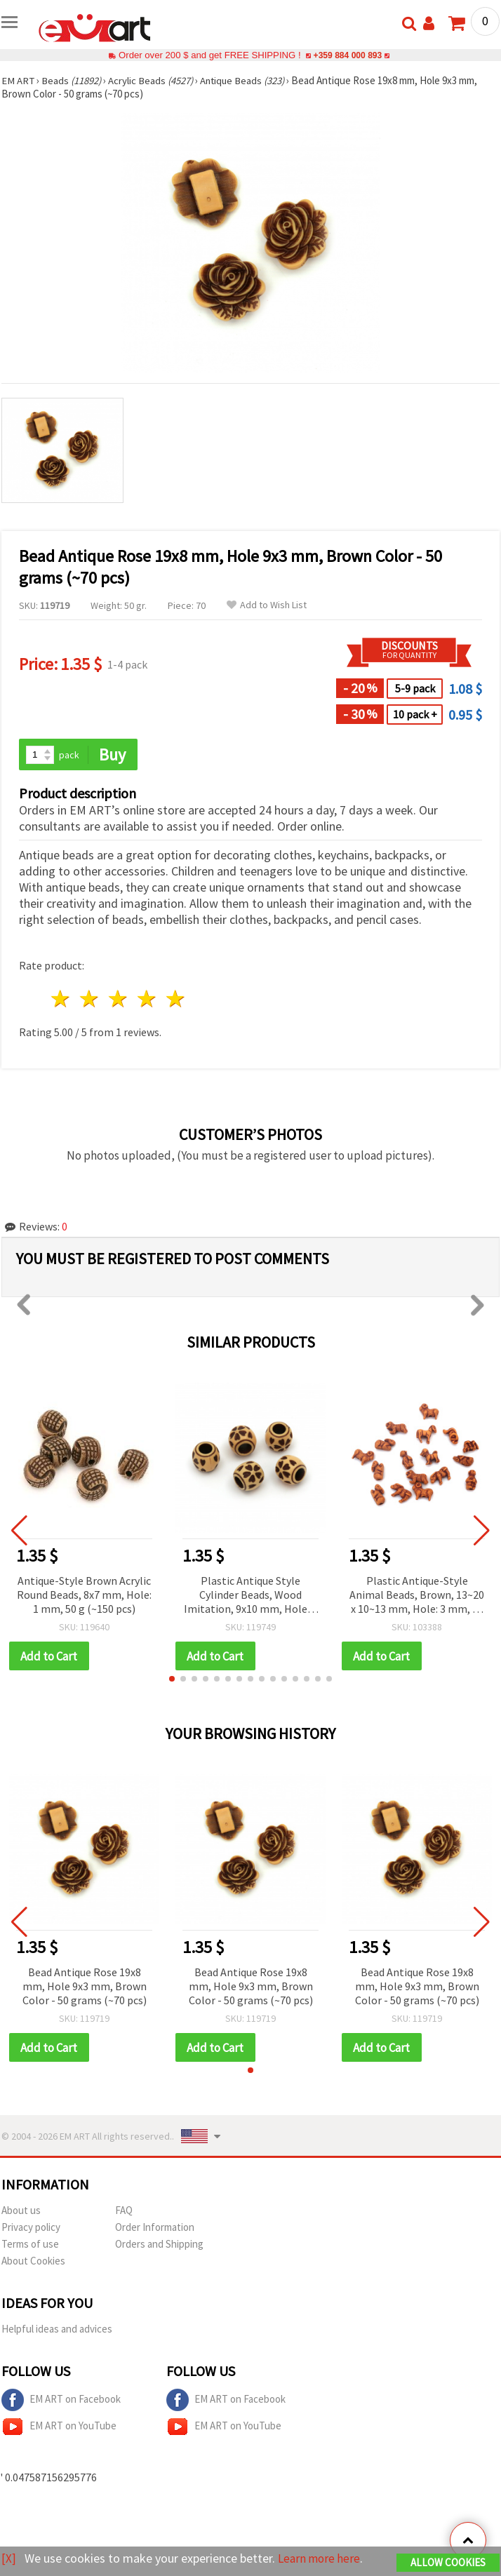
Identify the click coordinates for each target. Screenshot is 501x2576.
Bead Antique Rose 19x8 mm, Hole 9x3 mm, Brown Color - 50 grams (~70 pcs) (84, 1987)
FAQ (124, 2211)
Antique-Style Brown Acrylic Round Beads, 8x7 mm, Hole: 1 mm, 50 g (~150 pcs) (84, 1595)
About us (21, 2211)
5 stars (175, 999)
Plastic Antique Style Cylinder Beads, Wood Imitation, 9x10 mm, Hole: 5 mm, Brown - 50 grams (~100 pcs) (250, 1596)
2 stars (90, 999)
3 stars (119, 999)
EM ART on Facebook (61, 2401)
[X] (8, 2559)
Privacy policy (30, 2228)
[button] (172, 1679)
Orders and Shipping (159, 2245)
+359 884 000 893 (347, 55)
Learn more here (321, 2559)
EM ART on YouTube (58, 2428)
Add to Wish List (267, 605)
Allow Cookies (448, 2563)
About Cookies (33, 2262)
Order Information (154, 2228)
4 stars (147, 999)
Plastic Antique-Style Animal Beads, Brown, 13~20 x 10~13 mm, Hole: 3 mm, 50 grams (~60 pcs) (416, 1596)
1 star (61, 999)
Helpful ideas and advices (56, 2330)
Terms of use (30, 2245)
